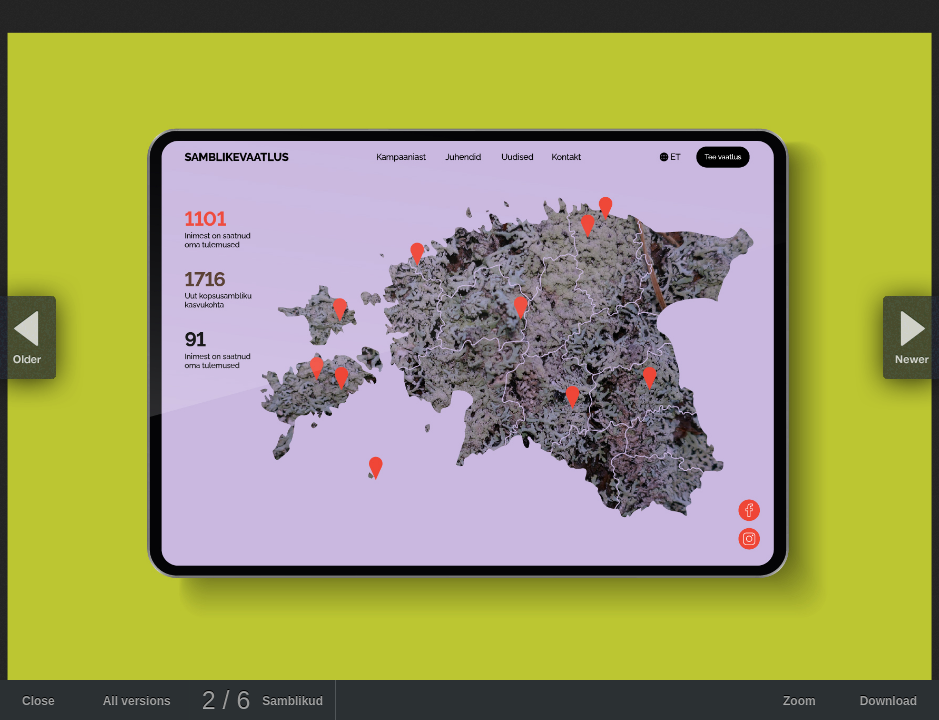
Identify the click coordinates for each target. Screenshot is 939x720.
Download (888, 701)
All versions (137, 701)
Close (38, 701)
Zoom (799, 701)
